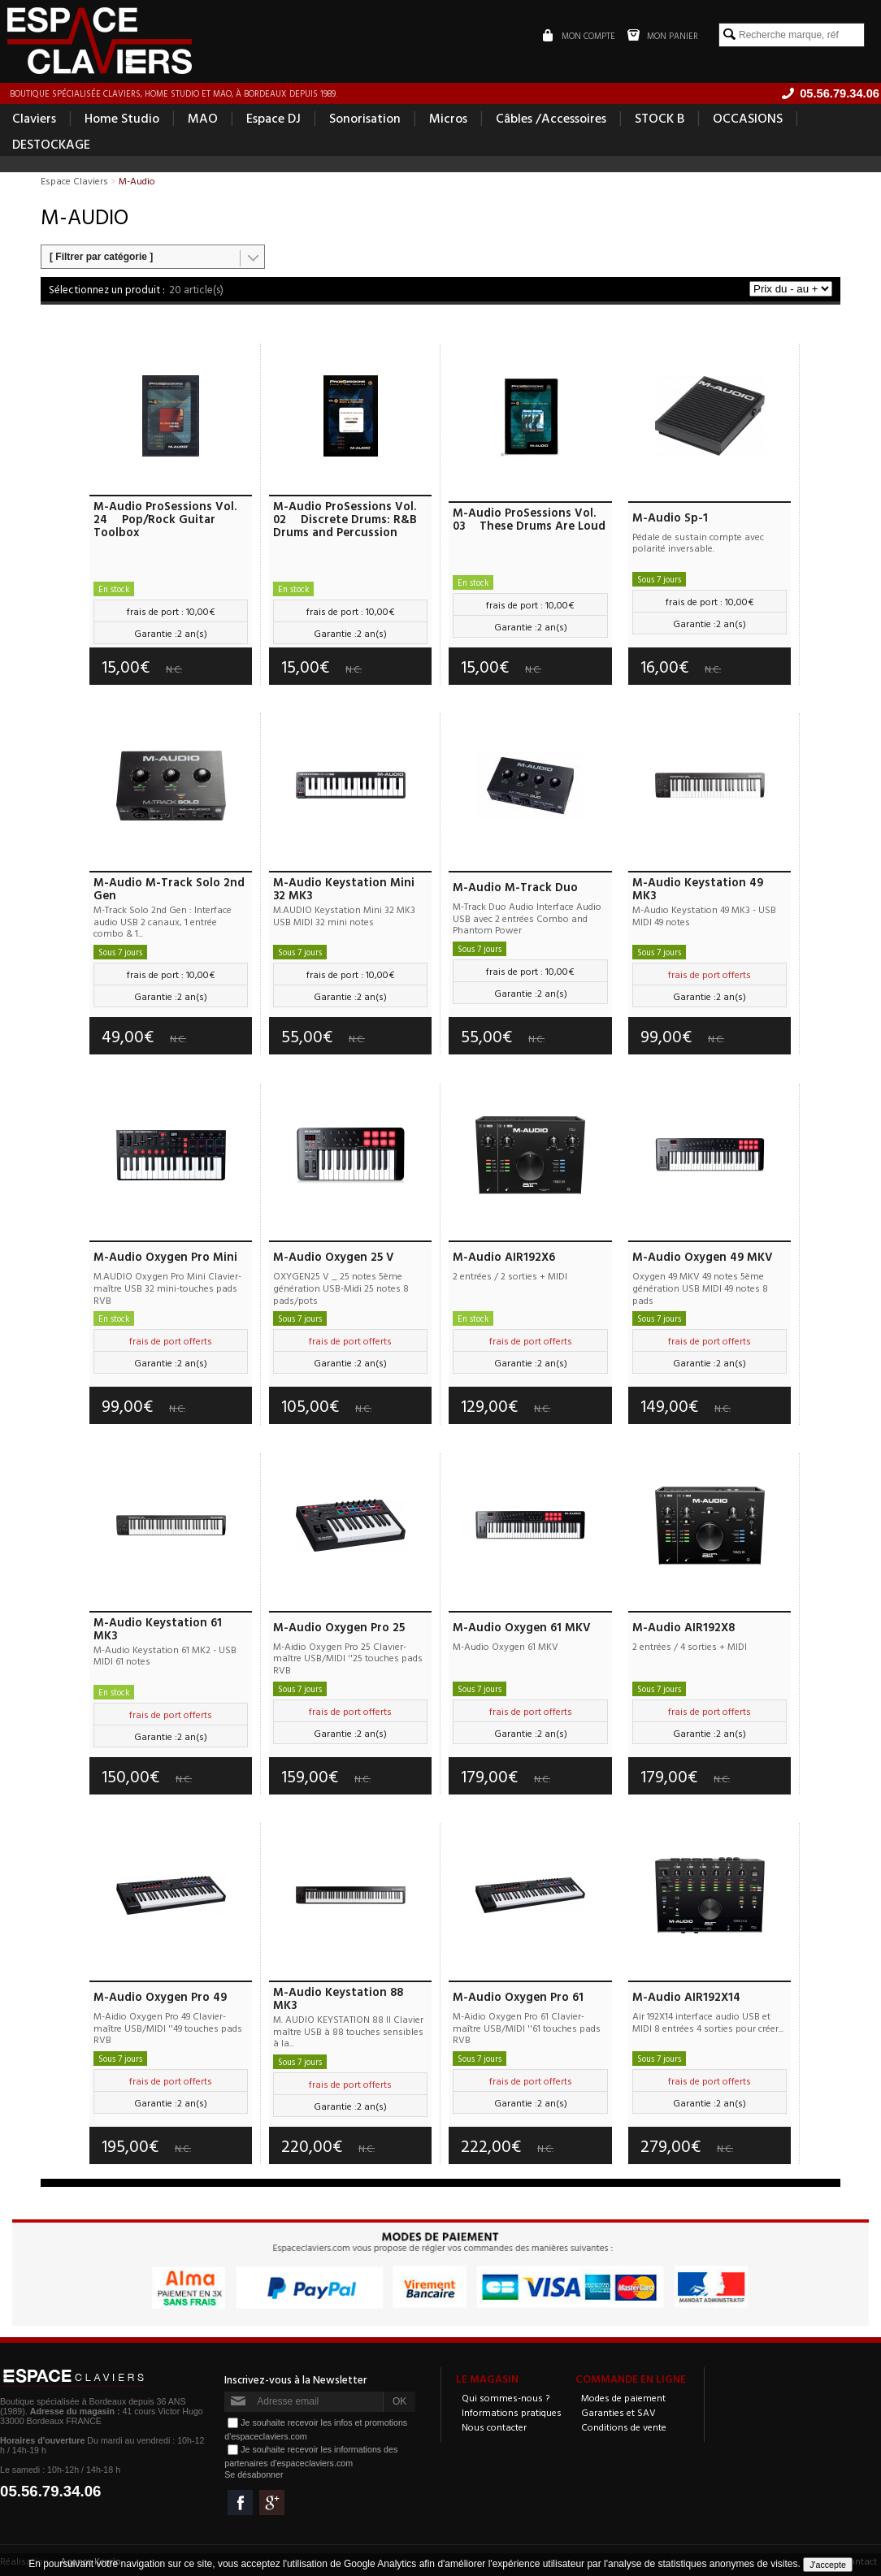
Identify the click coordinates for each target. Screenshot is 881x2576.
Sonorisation (365, 118)
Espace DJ (273, 118)
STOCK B (659, 118)
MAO (203, 118)
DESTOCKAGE (51, 144)
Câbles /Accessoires (551, 118)
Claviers (34, 118)
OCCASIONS (748, 118)
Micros (448, 118)
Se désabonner (253, 2474)
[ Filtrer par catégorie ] (101, 257)
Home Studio (122, 118)
